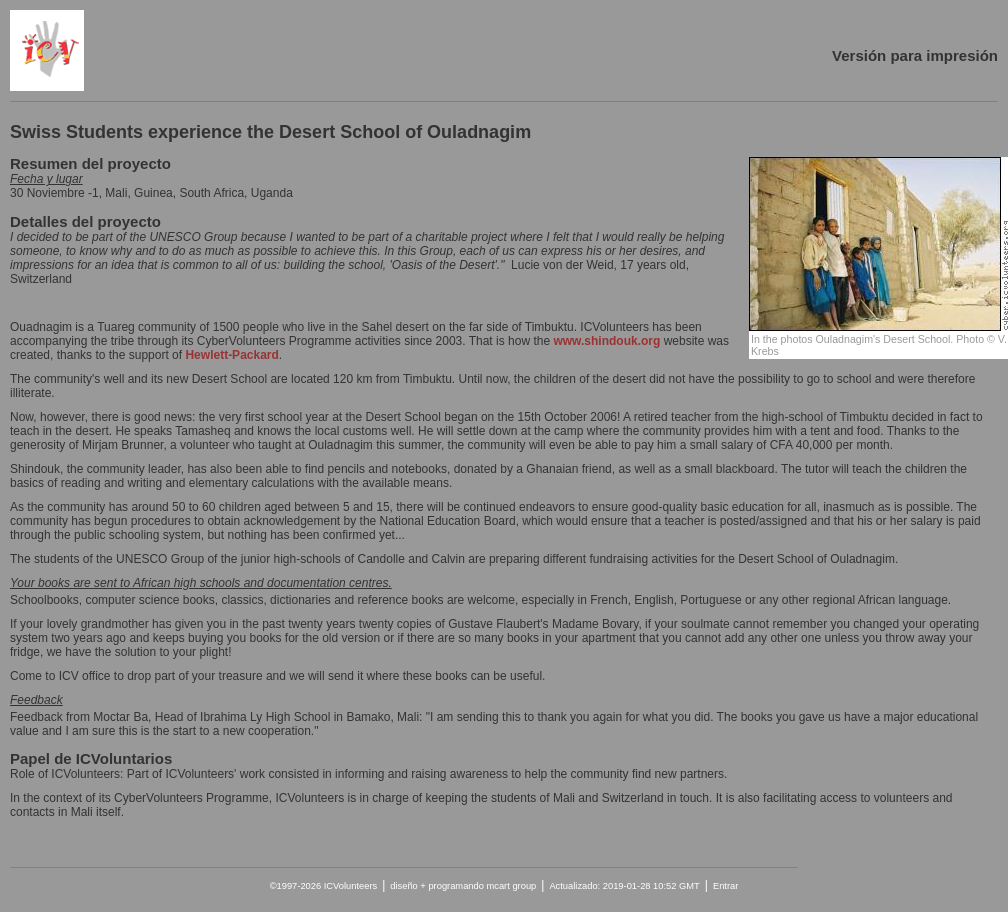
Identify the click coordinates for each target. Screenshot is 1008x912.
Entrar (725, 886)
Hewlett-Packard (231, 355)
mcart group (511, 886)
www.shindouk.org (606, 341)
